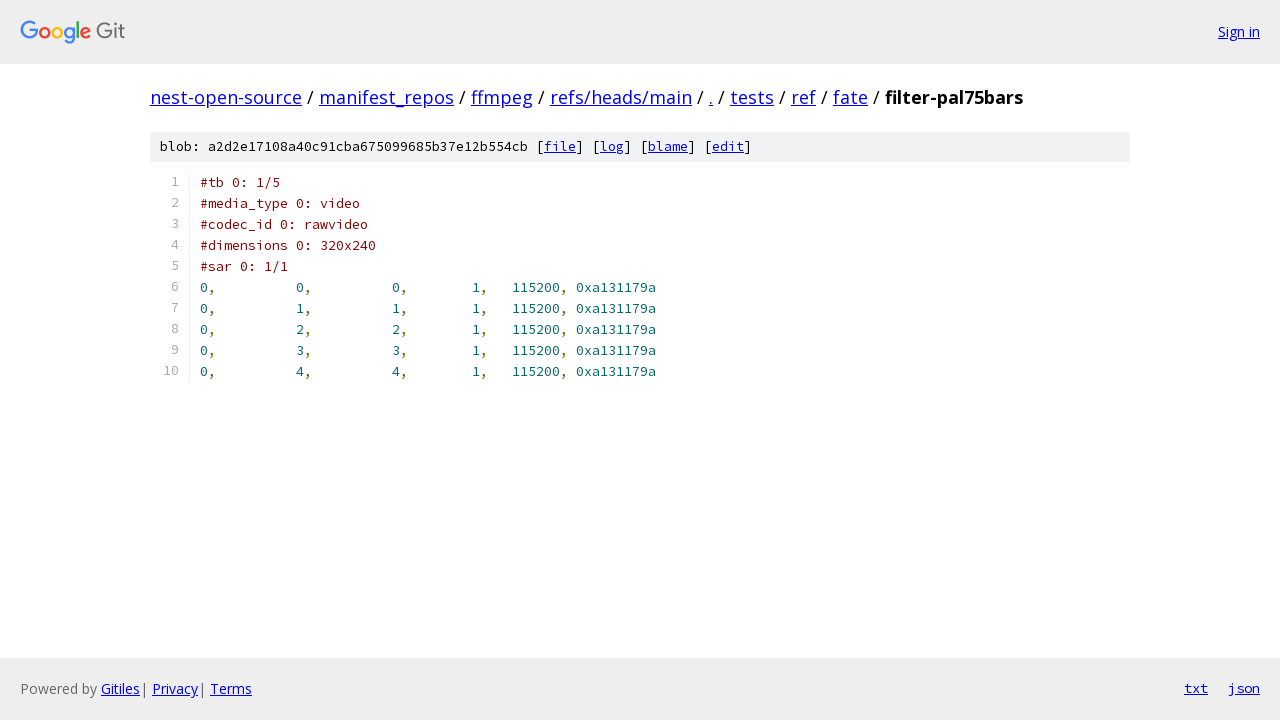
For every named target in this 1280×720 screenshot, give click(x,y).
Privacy (175, 688)
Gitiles (120, 688)
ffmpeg (502, 97)
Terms (231, 688)
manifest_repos (386, 97)
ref (803, 97)
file (560, 146)
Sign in (1239, 31)
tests (752, 97)
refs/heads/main (621, 97)
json (1244, 688)
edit (728, 146)
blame (668, 146)
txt (1196, 688)
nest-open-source (226, 97)
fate (850, 97)
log (612, 146)
